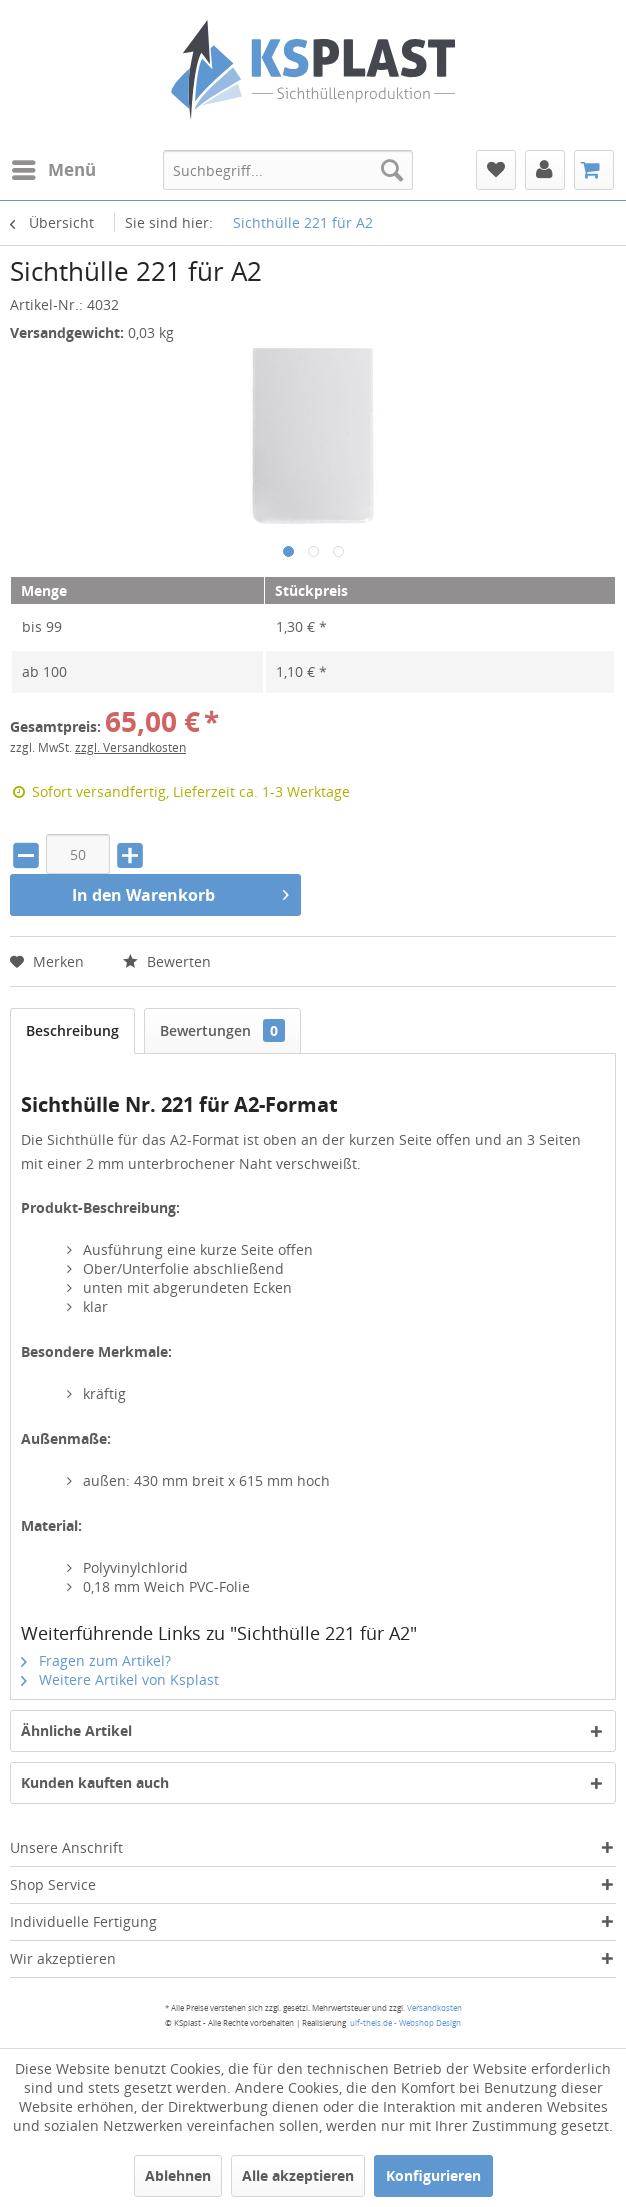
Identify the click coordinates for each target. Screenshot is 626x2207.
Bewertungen (222, 1030)
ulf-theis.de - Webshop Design (405, 2022)
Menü (54, 167)
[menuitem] (53, 170)
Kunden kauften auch (95, 1782)
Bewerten (167, 961)
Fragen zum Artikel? (96, 1660)
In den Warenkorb (180, 892)
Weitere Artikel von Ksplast (120, 1679)
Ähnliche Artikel (76, 1730)
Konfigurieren (433, 2175)
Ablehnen (178, 2175)
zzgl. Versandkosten (130, 747)
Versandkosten (434, 2007)
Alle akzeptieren (298, 2175)
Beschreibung (72, 1030)
